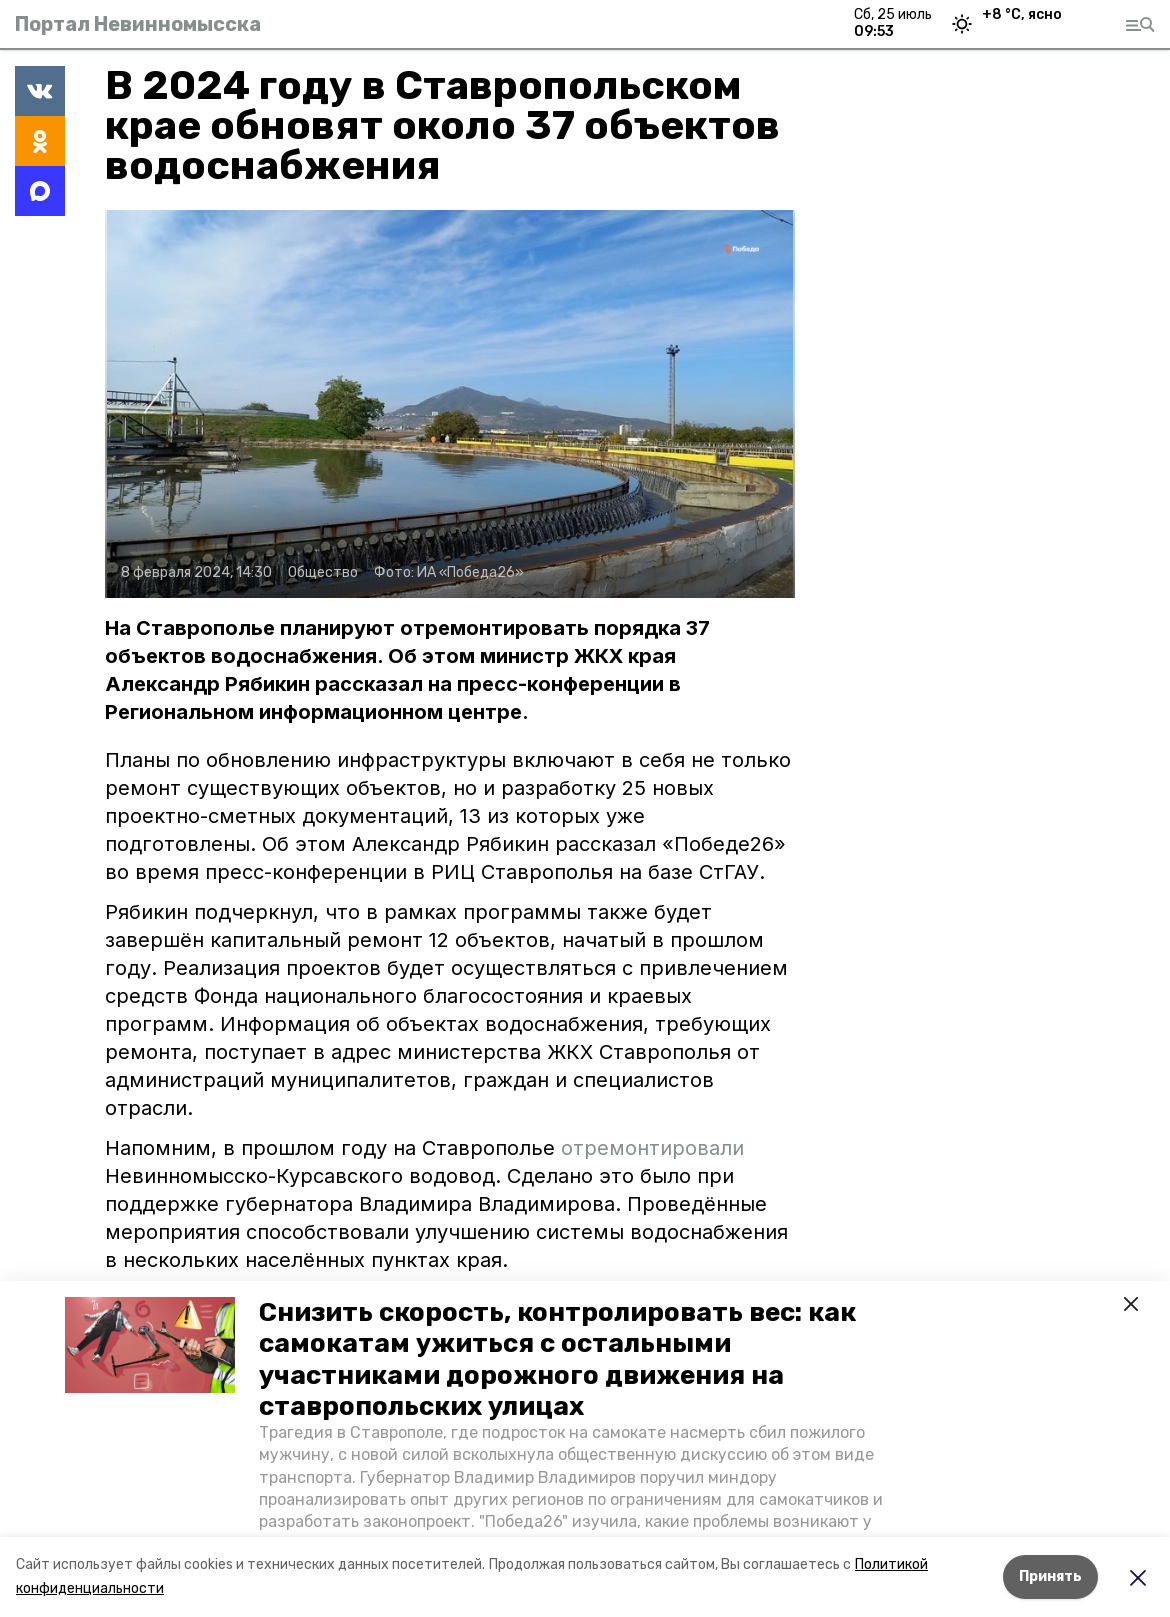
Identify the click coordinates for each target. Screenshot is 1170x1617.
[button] (150, 1345)
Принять (1050, 1576)
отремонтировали (652, 1148)
